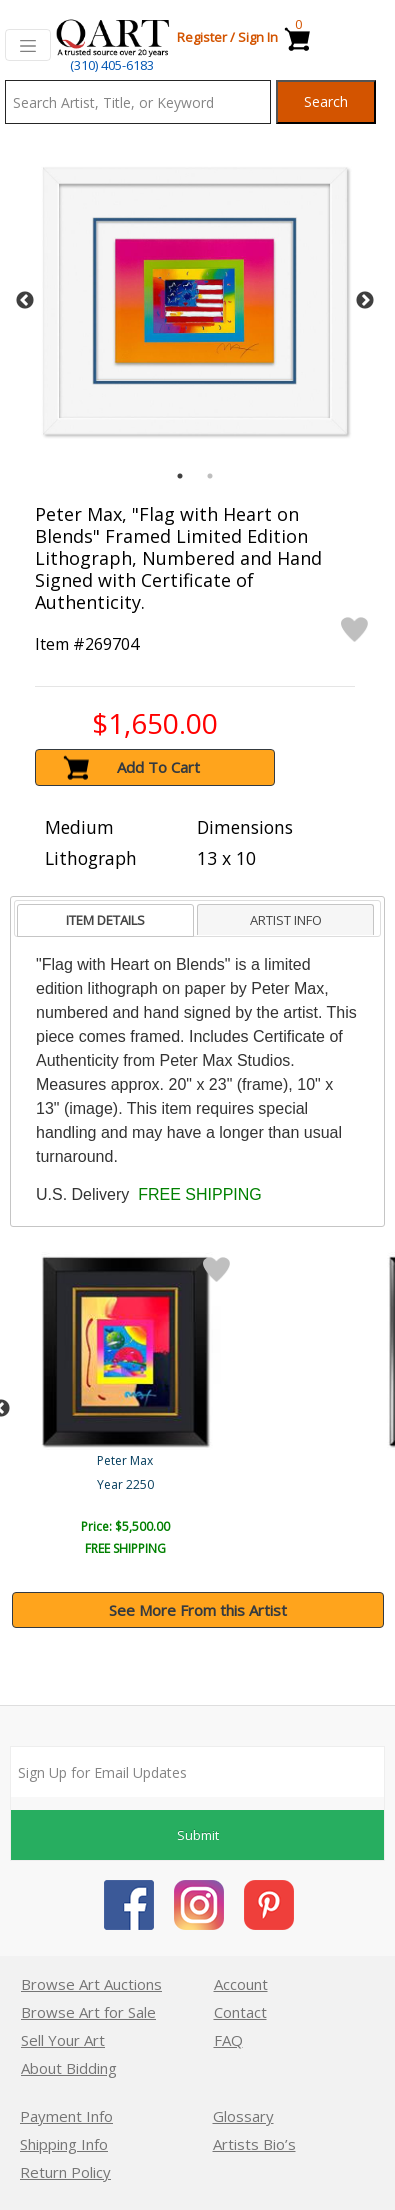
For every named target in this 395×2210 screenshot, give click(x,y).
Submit (198, 1835)
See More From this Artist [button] (198, 1610)
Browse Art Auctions (91, 1984)
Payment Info (66, 2116)
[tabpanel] (195, 301)
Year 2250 (125, 1484)
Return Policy (65, 2172)
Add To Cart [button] (158, 767)
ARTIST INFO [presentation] (286, 920)
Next (365, 301)
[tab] (105, 920)
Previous (25, 301)
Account (241, 1984)
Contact (240, 2012)
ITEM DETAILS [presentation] (105, 920)
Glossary (243, 2116)
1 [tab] (180, 476)
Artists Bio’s (254, 2144)
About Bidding (69, 2068)
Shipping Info (64, 2144)
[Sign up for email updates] (197, 1772)
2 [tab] (210, 476)
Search (326, 101)
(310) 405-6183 (112, 65)
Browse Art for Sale (88, 2012)
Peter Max (125, 1460)
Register (202, 37)
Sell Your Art (63, 2040)
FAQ (228, 2040)
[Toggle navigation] (28, 45)
